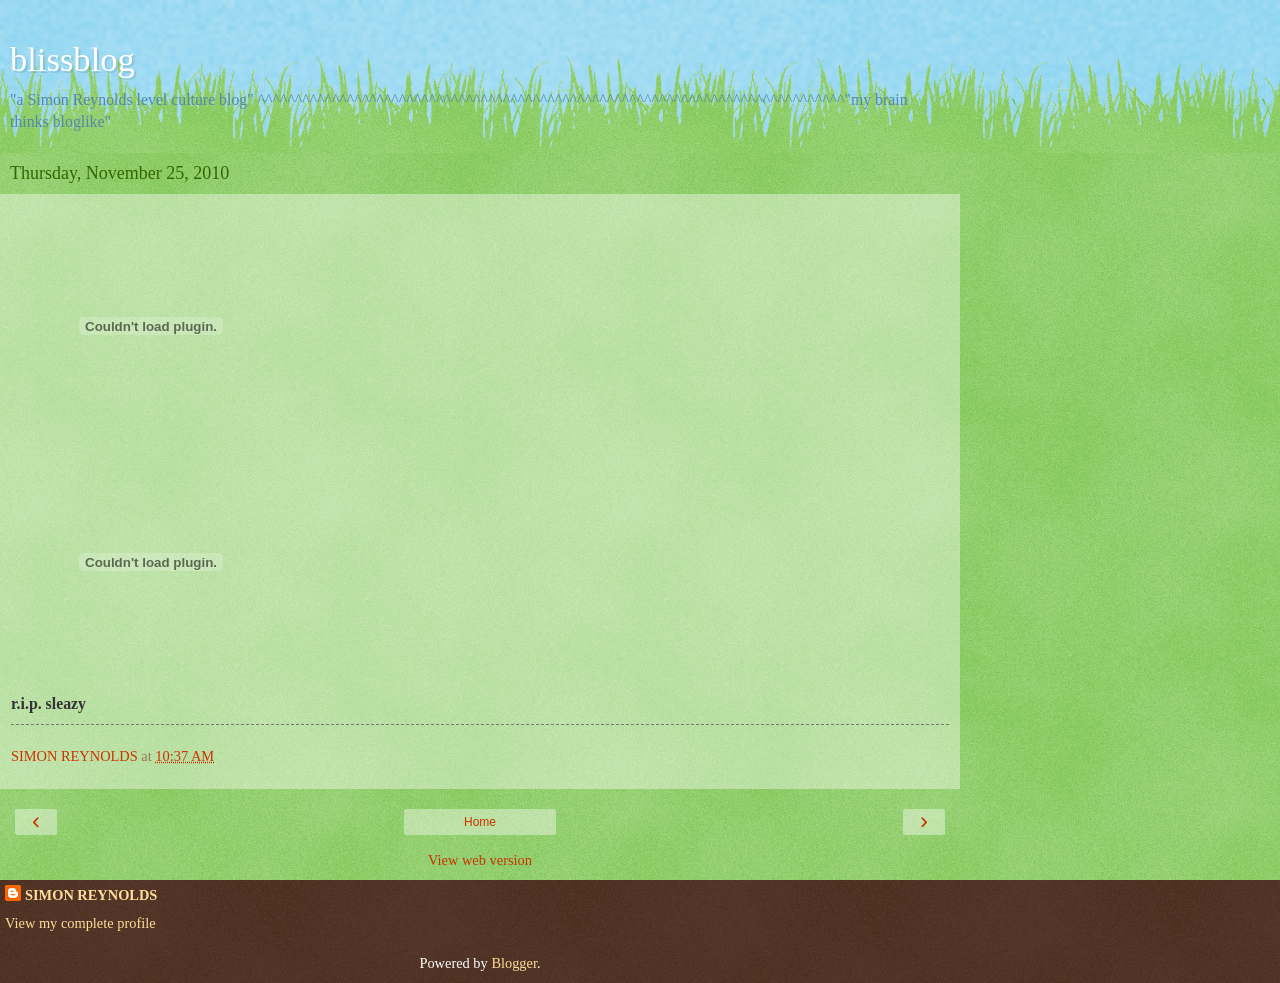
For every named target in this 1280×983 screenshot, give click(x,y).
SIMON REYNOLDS (91, 895)
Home (480, 822)
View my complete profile (80, 923)
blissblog (72, 59)
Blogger (514, 963)
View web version (480, 860)
